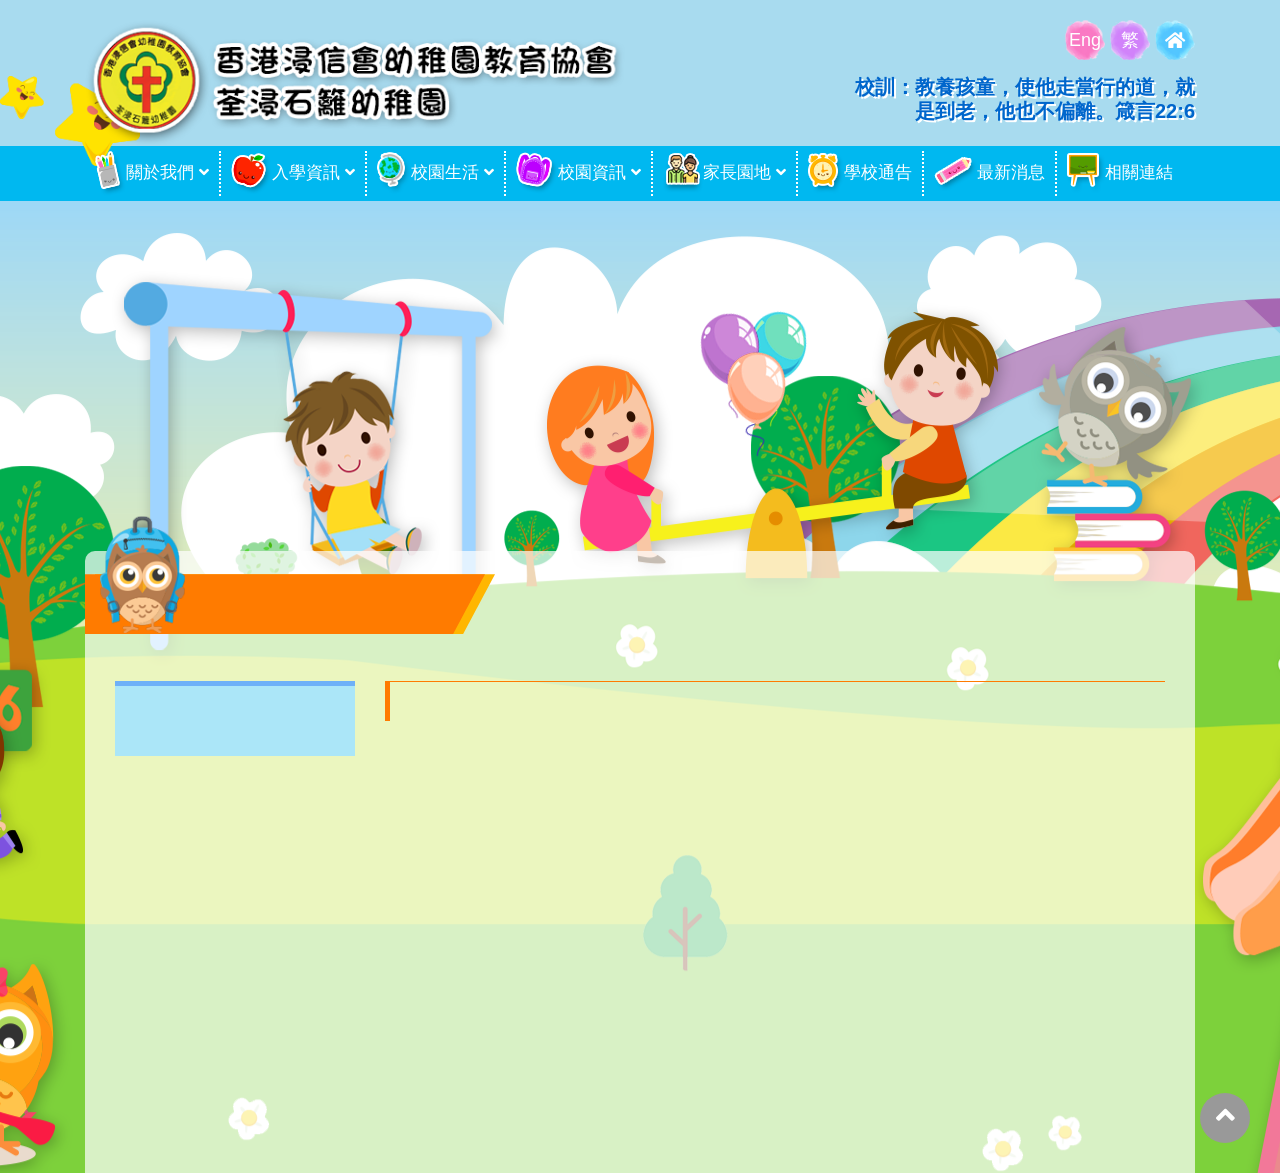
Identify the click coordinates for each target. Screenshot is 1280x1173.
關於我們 (144, 173)
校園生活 (428, 173)
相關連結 (1120, 173)
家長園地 (717, 173)
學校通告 (860, 173)
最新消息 (989, 173)
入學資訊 (285, 173)
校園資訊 (571, 173)
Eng (1085, 40)
